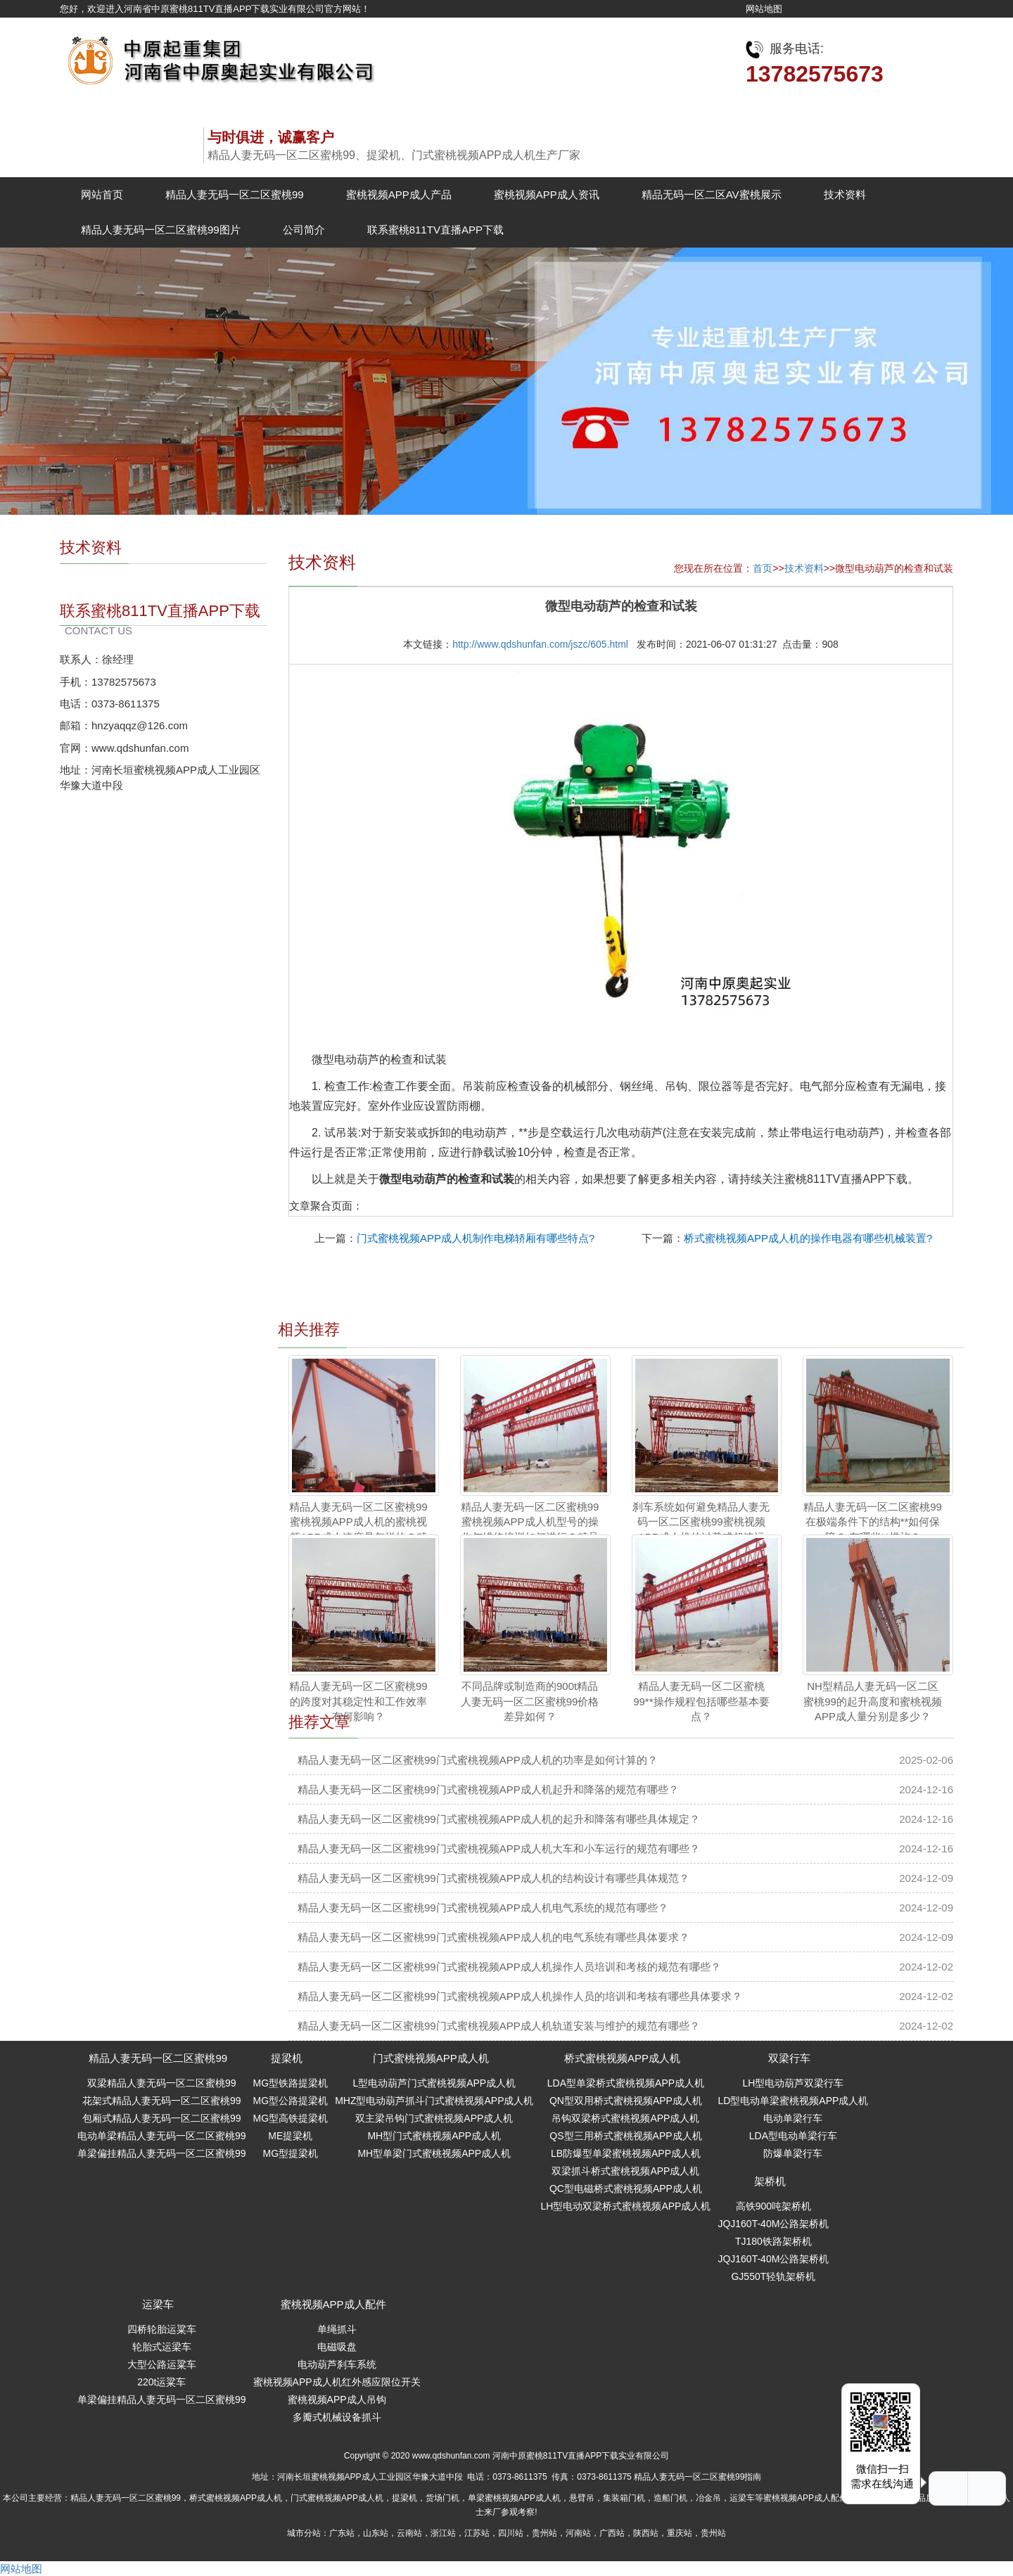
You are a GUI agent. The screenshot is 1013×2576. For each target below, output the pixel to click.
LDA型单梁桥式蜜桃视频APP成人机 (625, 2083)
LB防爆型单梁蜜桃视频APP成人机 (626, 2153)
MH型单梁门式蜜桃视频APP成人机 (434, 2153)
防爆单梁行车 (792, 2153)
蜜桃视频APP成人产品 (399, 194)
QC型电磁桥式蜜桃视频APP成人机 (625, 2188)
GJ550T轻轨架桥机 (773, 2276)
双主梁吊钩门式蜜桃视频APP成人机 (434, 2118)
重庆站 (679, 2533)
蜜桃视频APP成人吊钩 (337, 2399)
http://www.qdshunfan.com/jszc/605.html (540, 644)
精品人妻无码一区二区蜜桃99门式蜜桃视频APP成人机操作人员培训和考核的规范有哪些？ (509, 1967)
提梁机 (286, 2058)
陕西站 (645, 2533)
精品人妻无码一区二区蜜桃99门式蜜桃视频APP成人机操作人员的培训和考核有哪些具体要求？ (520, 1996)
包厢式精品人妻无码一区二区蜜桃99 (161, 2118)
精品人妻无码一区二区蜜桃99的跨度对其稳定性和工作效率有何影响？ (358, 1701)
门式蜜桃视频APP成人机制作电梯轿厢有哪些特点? (475, 1238)
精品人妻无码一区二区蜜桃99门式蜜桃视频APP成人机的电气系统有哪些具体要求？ (493, 1937)
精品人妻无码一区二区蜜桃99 (234, 194)
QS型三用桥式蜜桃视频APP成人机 (625, 2135)
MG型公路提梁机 (291, 2100)
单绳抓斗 (337, 2329)
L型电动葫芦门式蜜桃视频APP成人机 (434, 2083)
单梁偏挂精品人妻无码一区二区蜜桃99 (161, 2153)
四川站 (510, 2533)
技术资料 (845, 194)
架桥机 (770, 2181)
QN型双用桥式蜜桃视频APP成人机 (625, 2100)
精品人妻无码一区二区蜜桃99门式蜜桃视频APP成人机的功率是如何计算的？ (478, 1760)
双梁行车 (789, 2058)
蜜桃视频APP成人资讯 (546, 194)
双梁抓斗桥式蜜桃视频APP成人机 (625, 2171)
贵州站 (544, 2533)
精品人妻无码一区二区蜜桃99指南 (697, 2477)
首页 (762, 568)
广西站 (612, 2533)
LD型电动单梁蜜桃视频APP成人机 (793, 2100)
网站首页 (102, 194)
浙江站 (443, 2533)
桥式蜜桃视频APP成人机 (622, 2058)
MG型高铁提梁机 (291, 2118)
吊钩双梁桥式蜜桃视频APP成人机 (625, 2118)
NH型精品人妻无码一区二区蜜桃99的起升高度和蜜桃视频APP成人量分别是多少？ (872, 1701)
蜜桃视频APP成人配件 (333, 2304)
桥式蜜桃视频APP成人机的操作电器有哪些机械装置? (808, 1238)
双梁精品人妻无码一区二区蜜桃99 (161, 2083)
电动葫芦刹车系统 (337, 2364)
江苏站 (477, 2533)
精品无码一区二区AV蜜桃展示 (712, 194)
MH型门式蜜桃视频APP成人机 (434, 2135)
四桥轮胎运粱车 (161, 2329)
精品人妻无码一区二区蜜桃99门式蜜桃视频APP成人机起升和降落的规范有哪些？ (488, 1789)
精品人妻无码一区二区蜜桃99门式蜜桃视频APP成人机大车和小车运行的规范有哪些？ (499, 1848)
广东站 (342, 2533)
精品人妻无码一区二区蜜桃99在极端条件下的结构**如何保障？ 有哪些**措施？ (872, 1522)
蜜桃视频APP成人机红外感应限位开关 (337, 2382)
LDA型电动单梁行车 (793, 2135)
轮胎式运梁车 (161, 2346)
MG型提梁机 (291, 2153)
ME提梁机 (290, 2135)
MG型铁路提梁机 (291, 2083)
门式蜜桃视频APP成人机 (431, 2058)
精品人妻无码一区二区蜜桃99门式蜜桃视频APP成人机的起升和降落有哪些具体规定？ (499, 1819)
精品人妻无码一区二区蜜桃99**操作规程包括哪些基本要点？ (701, 1701)
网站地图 (764, 9)
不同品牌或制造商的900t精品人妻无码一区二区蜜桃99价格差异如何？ (530, 1701)
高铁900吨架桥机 (773, 2206)
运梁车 (158, 2304)
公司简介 (304, 230)
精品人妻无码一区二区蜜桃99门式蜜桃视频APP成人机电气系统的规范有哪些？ (483, 1908)
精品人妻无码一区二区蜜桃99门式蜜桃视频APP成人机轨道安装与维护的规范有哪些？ (499, 2026)
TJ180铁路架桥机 (773, 2241)
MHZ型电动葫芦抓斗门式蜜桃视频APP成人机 (434, 2100)
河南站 (578, 2533)
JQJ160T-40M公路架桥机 (773, 2223)
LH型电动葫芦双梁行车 (792, 2083)
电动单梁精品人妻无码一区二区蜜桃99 (161, 2135)
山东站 (375, 2533)
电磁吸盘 (337, 2346)
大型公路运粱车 (161, 2364)
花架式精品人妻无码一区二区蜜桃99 (161, 2100)
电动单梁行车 (792, 2118)
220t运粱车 (161, 2382)
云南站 (409, 2533)
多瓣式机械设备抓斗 (337, 2417)
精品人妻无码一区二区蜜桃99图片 (161, 230)
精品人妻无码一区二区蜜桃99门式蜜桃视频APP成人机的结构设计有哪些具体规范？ (493, 1878)
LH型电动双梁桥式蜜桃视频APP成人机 (625, 2206)
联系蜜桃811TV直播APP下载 (435, 230)
